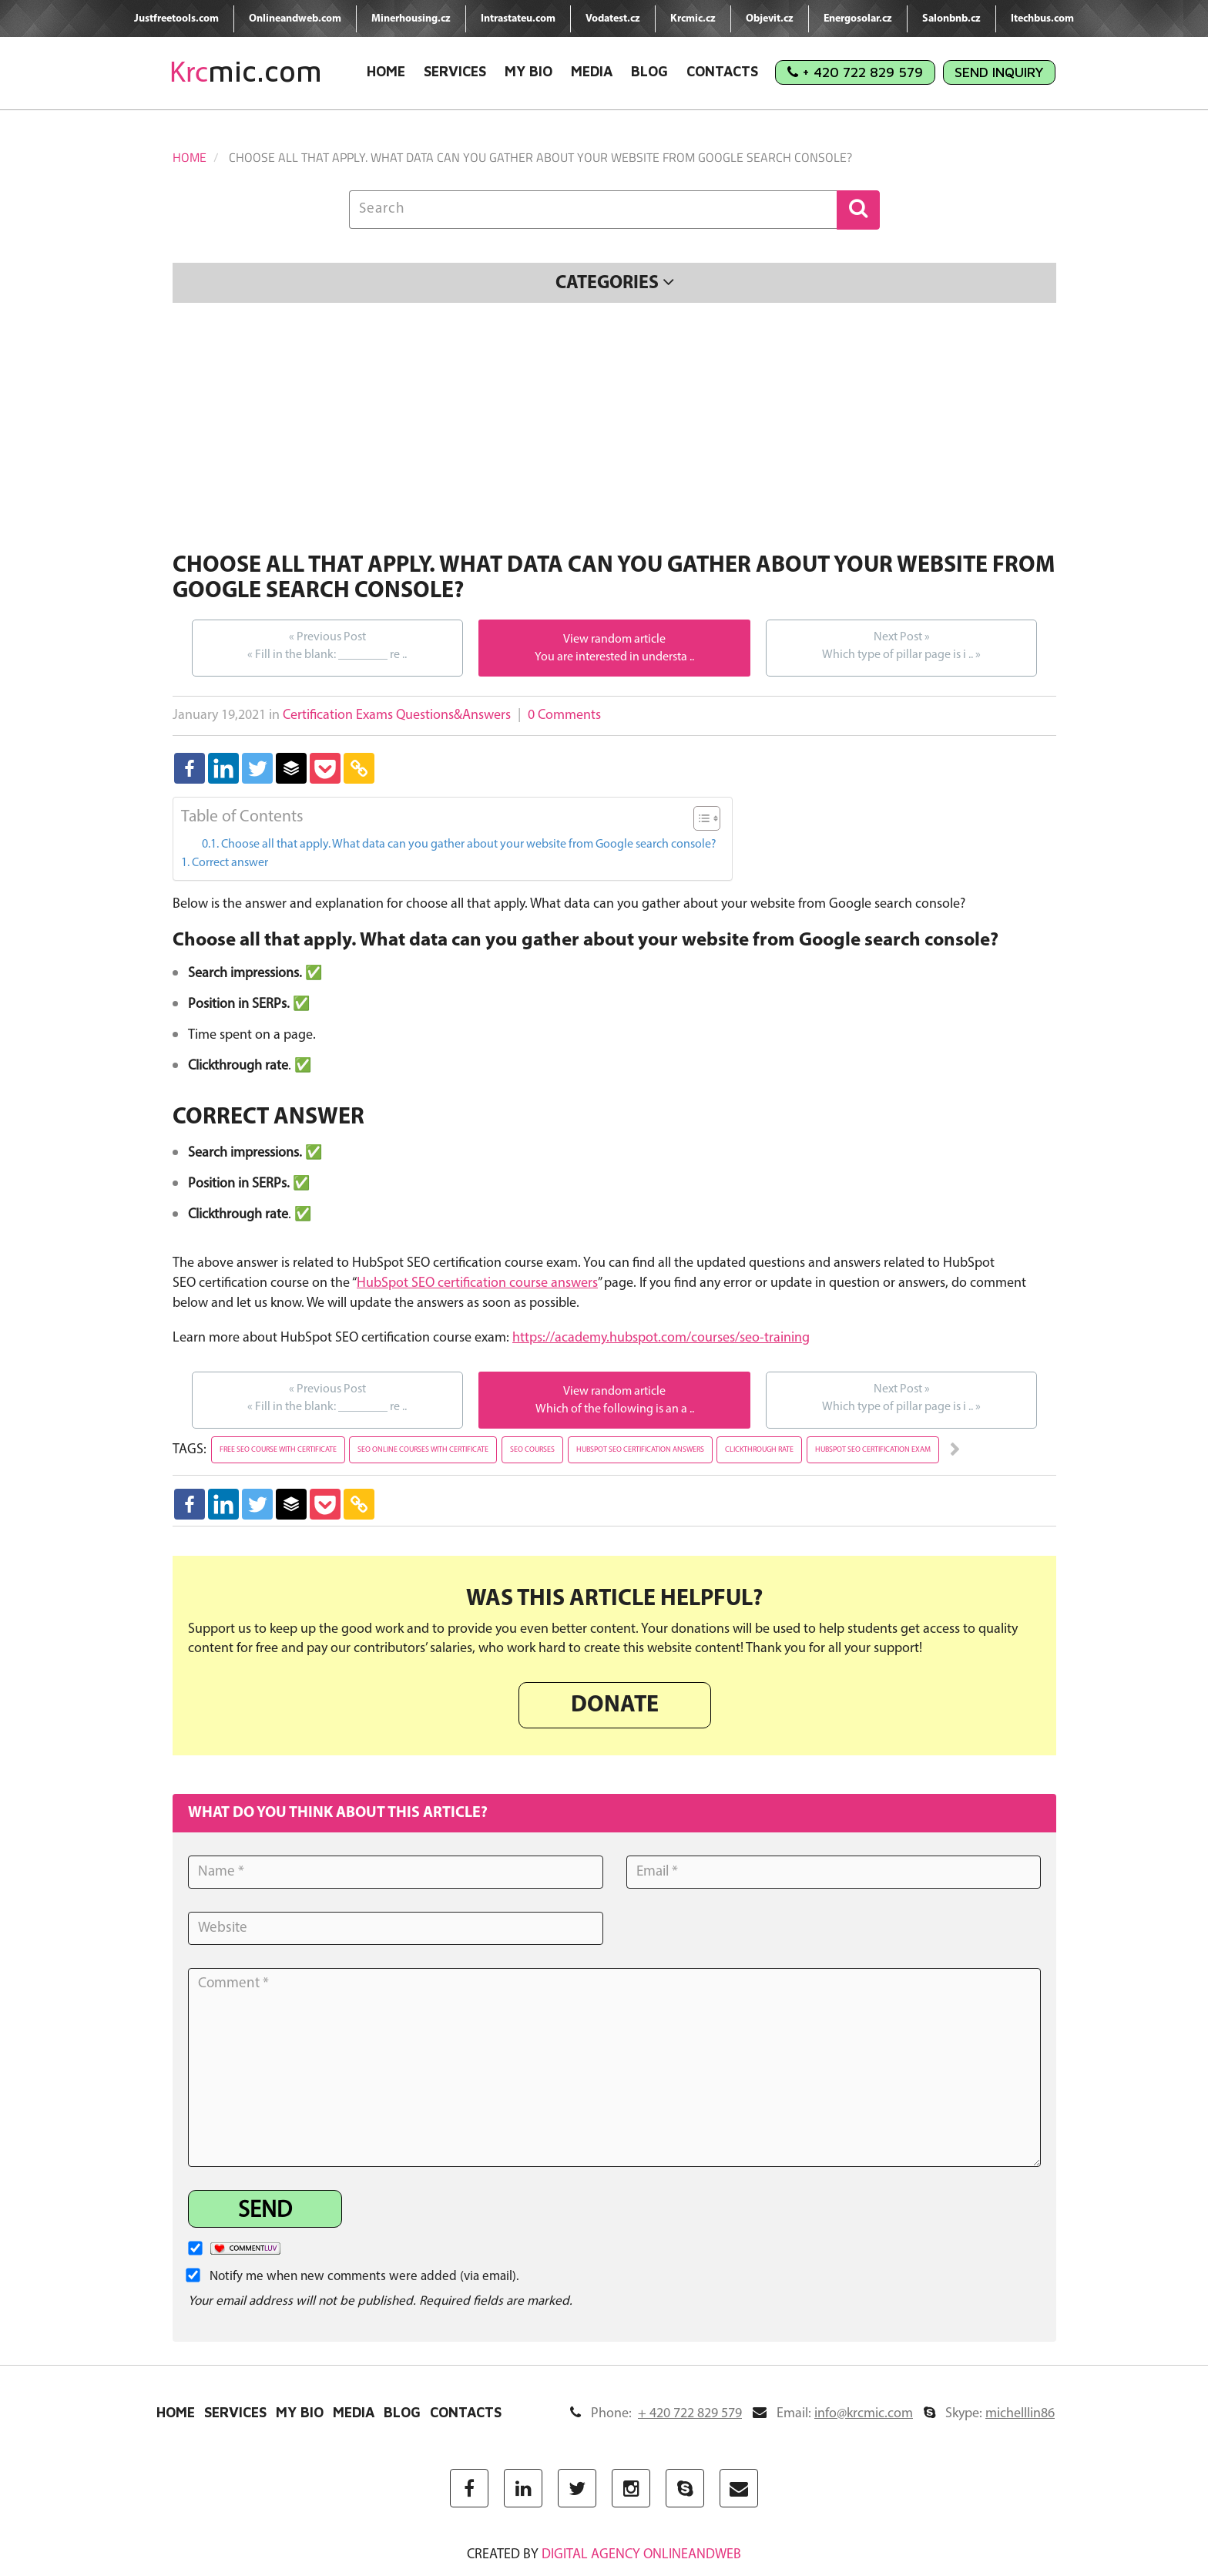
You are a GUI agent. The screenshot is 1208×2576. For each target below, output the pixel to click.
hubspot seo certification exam (873, 1450)
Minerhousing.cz (411, 19)
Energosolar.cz (858, 19)
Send (265, 2211)
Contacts (722, 71)
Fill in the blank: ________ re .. (327, 645)
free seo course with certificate (278, 1450)
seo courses (532, 1450)
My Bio (528, 71)
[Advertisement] (614, 430)
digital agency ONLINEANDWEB (641, 2554)
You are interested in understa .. (614, 657)
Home (386, 71)
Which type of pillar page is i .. (901, 645)
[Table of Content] (706, 818)
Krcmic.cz (693, 19)
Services (455, 71)
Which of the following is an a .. (614, 1409)
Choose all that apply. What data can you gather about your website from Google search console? (468, 844)
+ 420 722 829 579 (855, 72)
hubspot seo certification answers (640, 1450)
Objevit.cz (770, 19)
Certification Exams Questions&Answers (397, 715)
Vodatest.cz (613, 19)
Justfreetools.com (176, 19)
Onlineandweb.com (295, 19)
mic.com (245, 71)
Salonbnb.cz (951, 19)
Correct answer (230, 863)
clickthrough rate (759, 1450)
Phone (656, 2413)
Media (591, 71)
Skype (989, 2413)
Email (833, 2413)
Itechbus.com (1042, 19)
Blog (649, 71)
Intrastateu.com (518, 19)
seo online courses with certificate (422, 1450)
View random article (614, 639)
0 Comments (564, 715)
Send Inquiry (999, 72)
